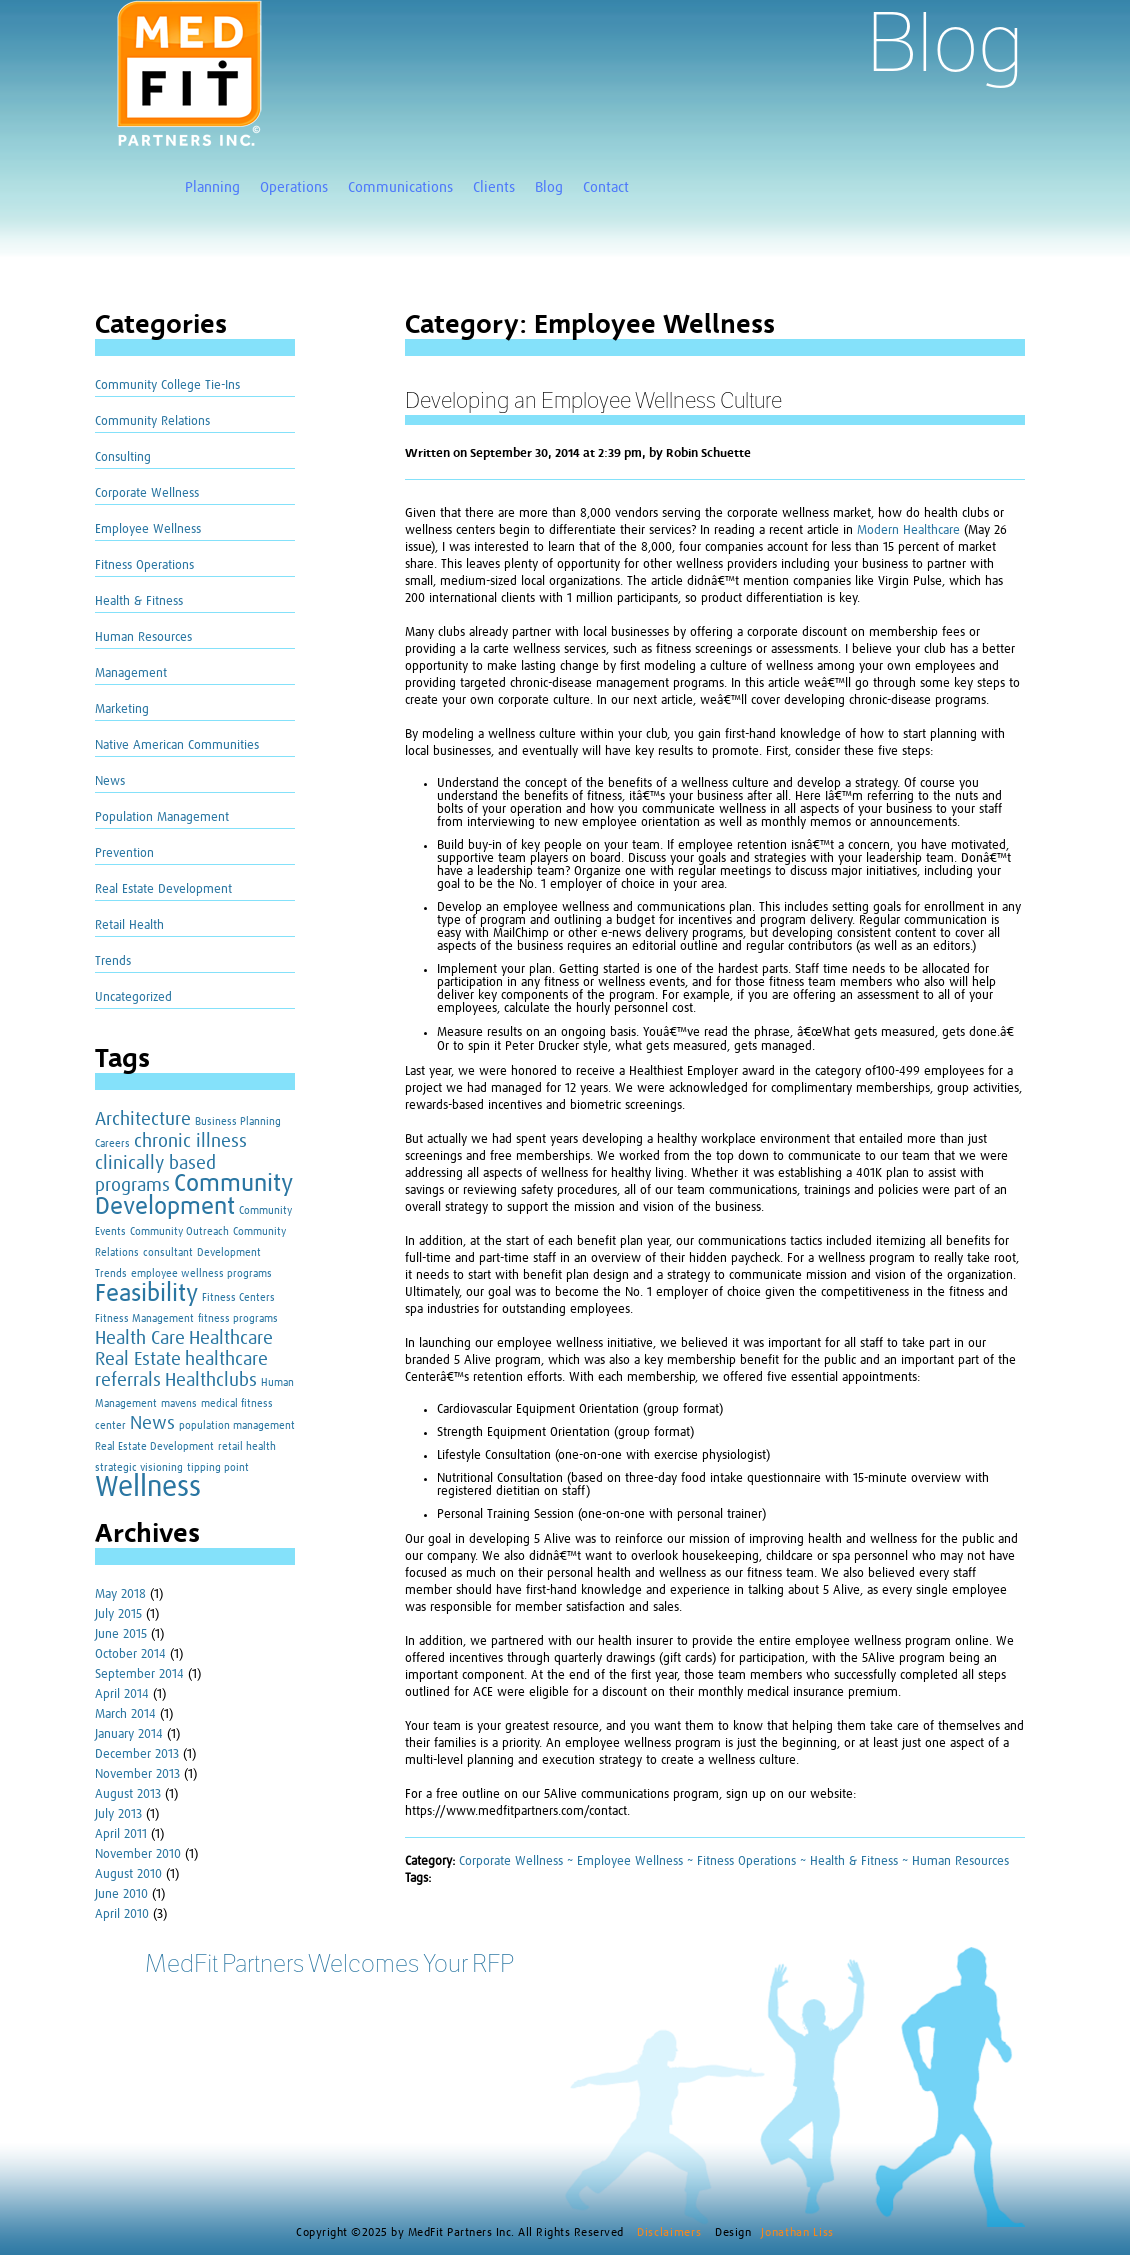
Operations (294, 187)
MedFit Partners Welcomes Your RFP (329, 1963)
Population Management (162, 817)
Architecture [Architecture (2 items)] (143, 1119)
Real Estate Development (163, 889)
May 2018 (120, 1594)
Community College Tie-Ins (167, 385)
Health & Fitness (139, 601)
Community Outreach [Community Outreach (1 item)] (179, 1232)
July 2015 (118, 1614)
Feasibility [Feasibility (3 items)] (146, 1294)
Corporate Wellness (147, 493)
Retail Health (129, 925)
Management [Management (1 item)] (126, 1404)
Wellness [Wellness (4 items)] (148, 1487)
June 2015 (121, 1634)
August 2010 (128, 1874)
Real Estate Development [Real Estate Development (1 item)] (154, 1447)
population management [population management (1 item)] (237, 1426)
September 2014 (139, 1674)
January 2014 (129, 1734)
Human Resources (143, 637)
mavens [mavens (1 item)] (179, 1404)
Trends (113, 961)
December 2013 (137, 1754)
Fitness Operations (144, 565)
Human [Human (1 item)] (277, 1383)
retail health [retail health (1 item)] (247, 1447)
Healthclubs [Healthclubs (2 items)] (211, 1380)
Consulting (123, 457)
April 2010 (122, 1914)
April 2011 (121, 1834)
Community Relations (152, 421)
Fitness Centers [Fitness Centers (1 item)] (238, 1298)
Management (131, 673)
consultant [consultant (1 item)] (168, 1253)
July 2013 (118, 1814)
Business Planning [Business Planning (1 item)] (238, 1122)
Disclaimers (671, 2233)
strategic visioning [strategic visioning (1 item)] (139, 1468)
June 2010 (121, 1894)
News (110, 781)
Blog (549, 187)
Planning (212, 187)
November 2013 (137, 1774)
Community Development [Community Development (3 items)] (193, 1195)
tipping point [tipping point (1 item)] (218, 1468)
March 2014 (125, 1714)
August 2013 (128, 1794)
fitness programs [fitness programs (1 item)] (238, 1319)
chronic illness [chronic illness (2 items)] (190, 1141)
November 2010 (138, 1854)
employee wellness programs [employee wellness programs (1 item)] (201, 1274)
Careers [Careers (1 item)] (112, 1144)
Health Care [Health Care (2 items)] (140, 1338)
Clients (494, 187)
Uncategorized (133, 997)
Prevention (124, 853)
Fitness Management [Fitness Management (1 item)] (144, 1319)
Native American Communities (177, 745)
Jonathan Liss (797, 2233)
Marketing (122, 709)
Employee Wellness (148, 529)
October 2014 (130, 1654)
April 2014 (122, 1694)
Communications (400, 187)
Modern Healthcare (908, 530)
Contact (606, 187)
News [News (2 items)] (152, 1423)
